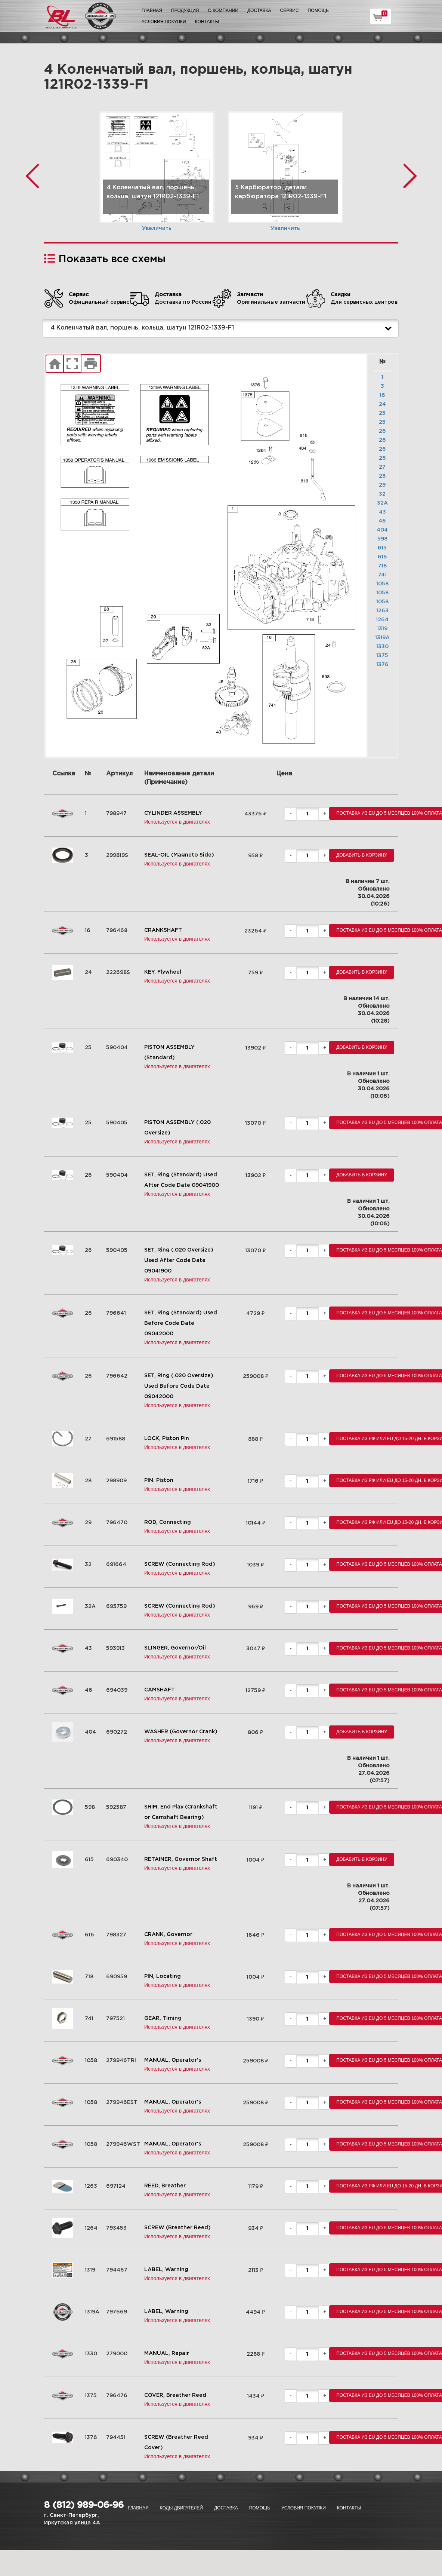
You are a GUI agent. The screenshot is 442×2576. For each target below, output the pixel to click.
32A (382, 503)
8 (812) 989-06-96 (84, 2505)
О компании (223, 10)
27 (382, 467)
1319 (382, 629)
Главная (152, 10)
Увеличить (156, 228)
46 (382, 521)
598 (382, 539)
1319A (382, 637)
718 (382, 566)
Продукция (185, 10)
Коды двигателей (181, 2508)
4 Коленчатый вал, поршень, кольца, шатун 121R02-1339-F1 (222, 328)
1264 (382, 620)
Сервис (289, 10)
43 (382, 512)
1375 (382, 655)
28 (382, 476)
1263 (382, 611)
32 (382, 494)
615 (382, 548)
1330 (382, 646)
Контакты (207, 21)
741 (382, 575)
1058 (382, 584)
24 (382, 404)
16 (382, 395)
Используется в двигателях (177, 822)
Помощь (318, 10)
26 (382, 431)
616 (382, 557)
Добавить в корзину (361, 855)
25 (382, 413)
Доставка (259, 10)
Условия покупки (164, 21)
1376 (382, 664)
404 (382, 530)
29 (382, 485)
